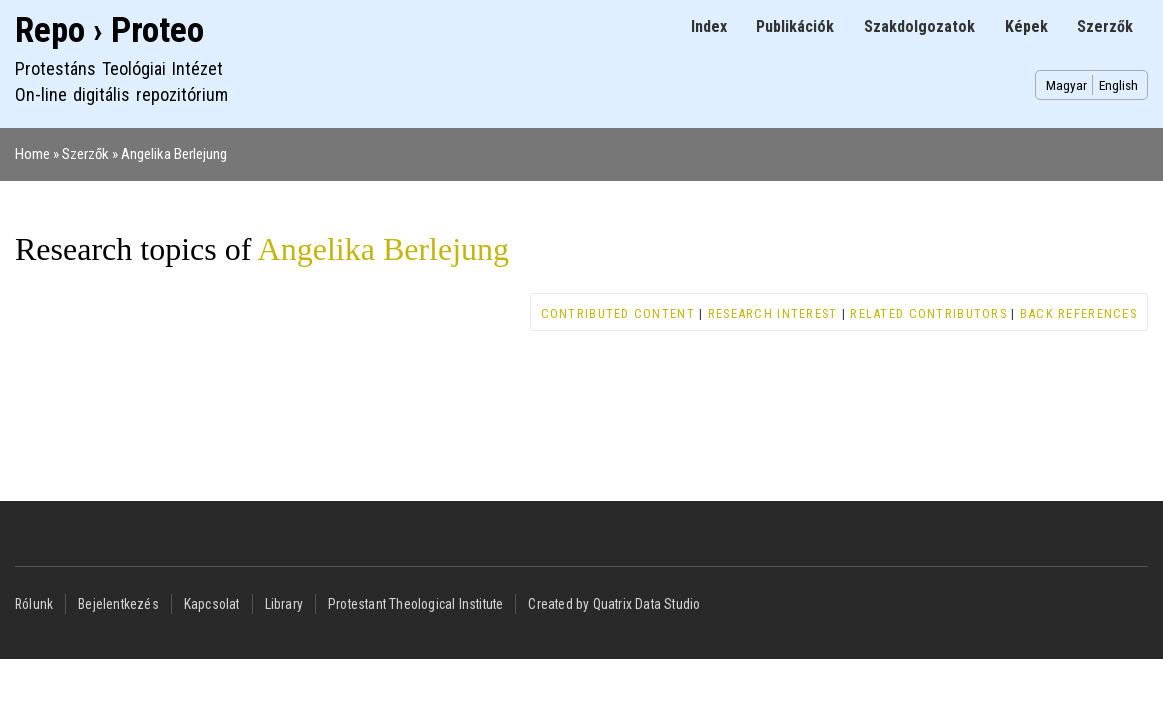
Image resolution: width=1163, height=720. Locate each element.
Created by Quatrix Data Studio (614, 604)
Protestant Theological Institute (415, 604)
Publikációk (795, 26)
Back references (1078, 313)
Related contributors (928, 313)
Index (709, 26)
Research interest (773, 313)
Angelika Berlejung (174, 154)
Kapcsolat (212, 604)
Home (32, 154)
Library (284, 604)
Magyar (1066, 85)
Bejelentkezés (118, 604)
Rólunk (34, 604)
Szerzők (1105, 26)
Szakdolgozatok (919, 26)
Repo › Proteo (109, 30)
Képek (1026, 26)
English (1118, 85)
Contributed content (618, 313)
